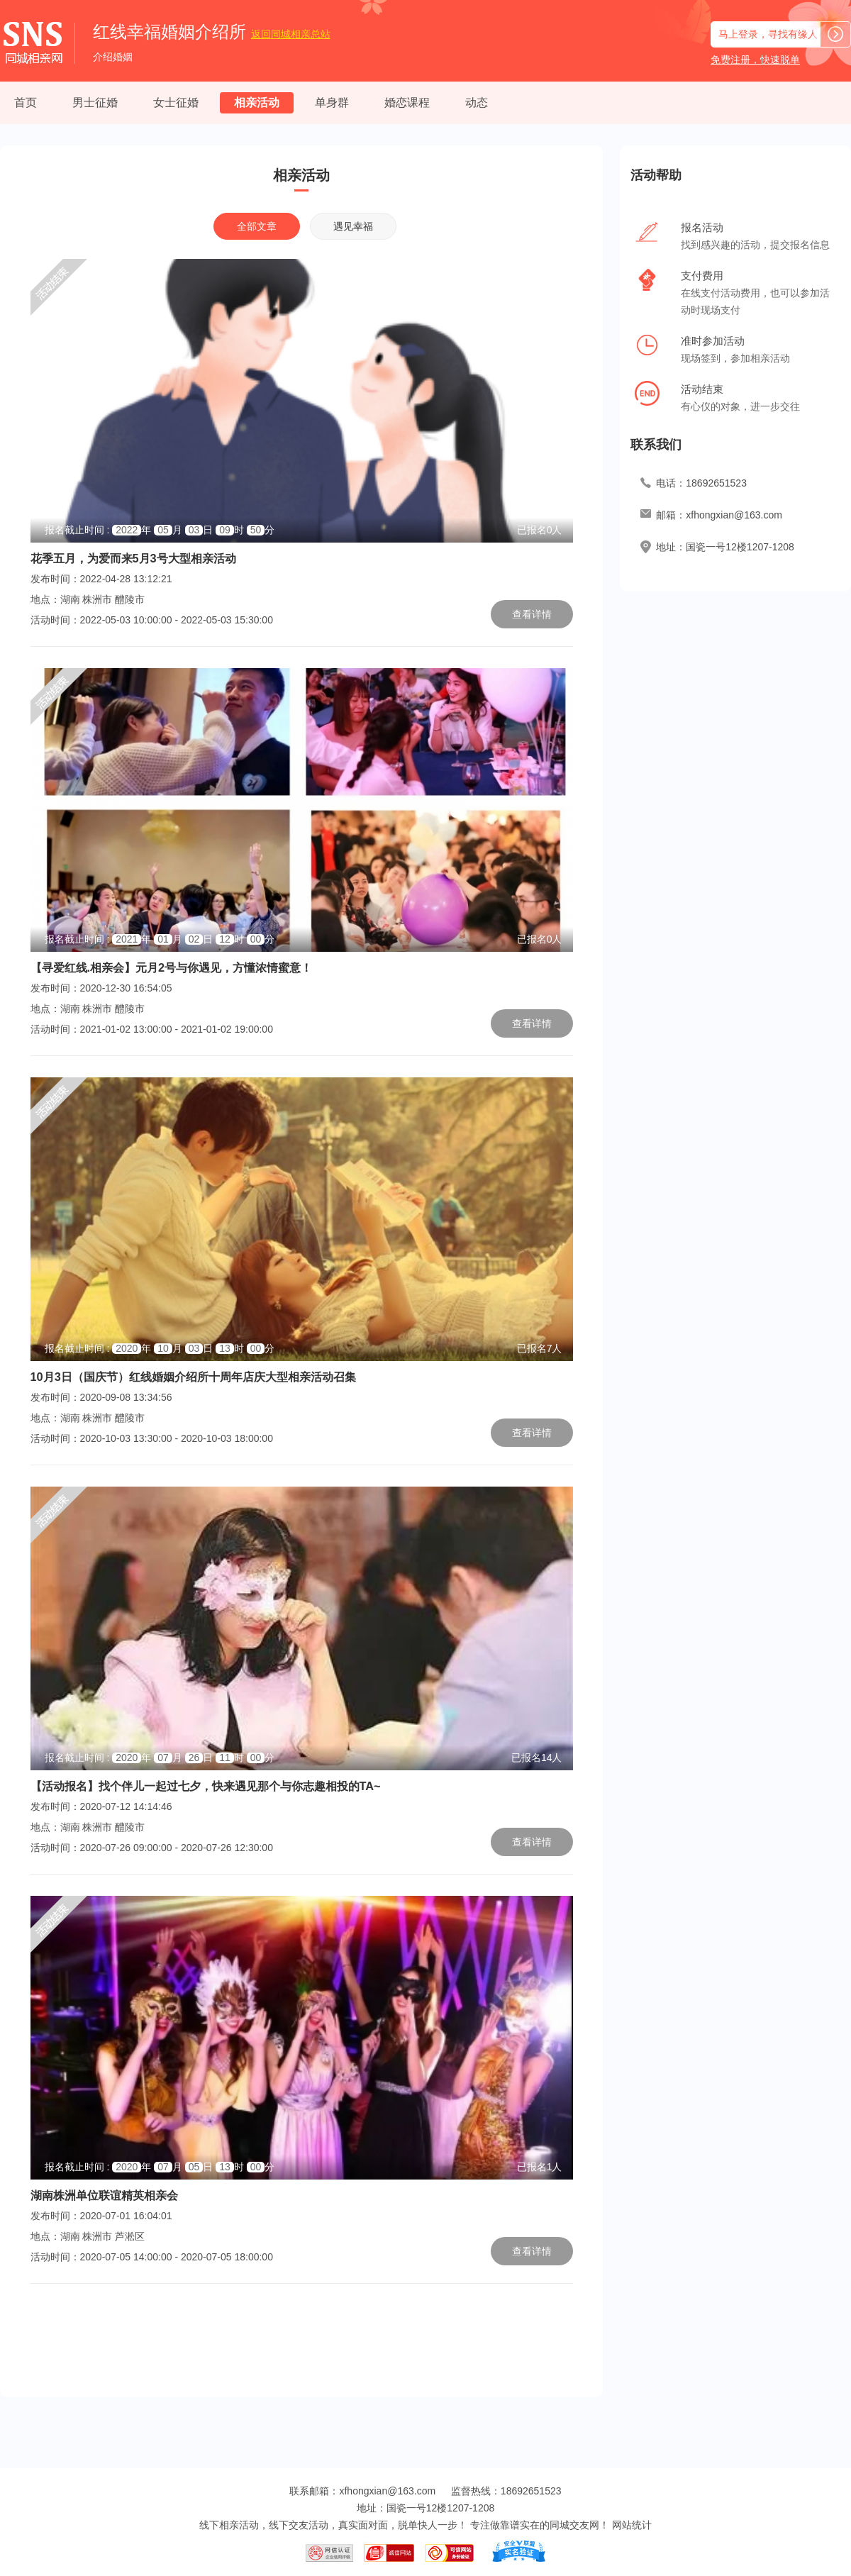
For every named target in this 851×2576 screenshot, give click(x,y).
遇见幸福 (353, 226)
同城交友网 (574, 2525)
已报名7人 (539, 1348)
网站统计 (632, 2525)
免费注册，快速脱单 (755, 59)
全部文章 (257, 226)
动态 (476, 102)
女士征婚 (176, 102)
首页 (25, 102)
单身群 (332, 102)
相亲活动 (256, 102)
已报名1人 (539, 2166)
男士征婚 (95, 102)
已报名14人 (536, 1757)
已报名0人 (539, 529)
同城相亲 (291, 34)
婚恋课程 (407, 102)
